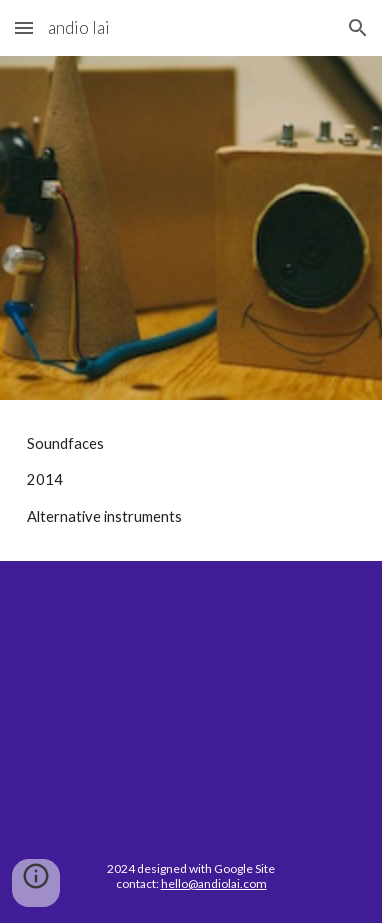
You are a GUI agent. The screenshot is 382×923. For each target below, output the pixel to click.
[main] (191, 480)
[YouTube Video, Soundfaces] (191, 695)
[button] (24, 27)
